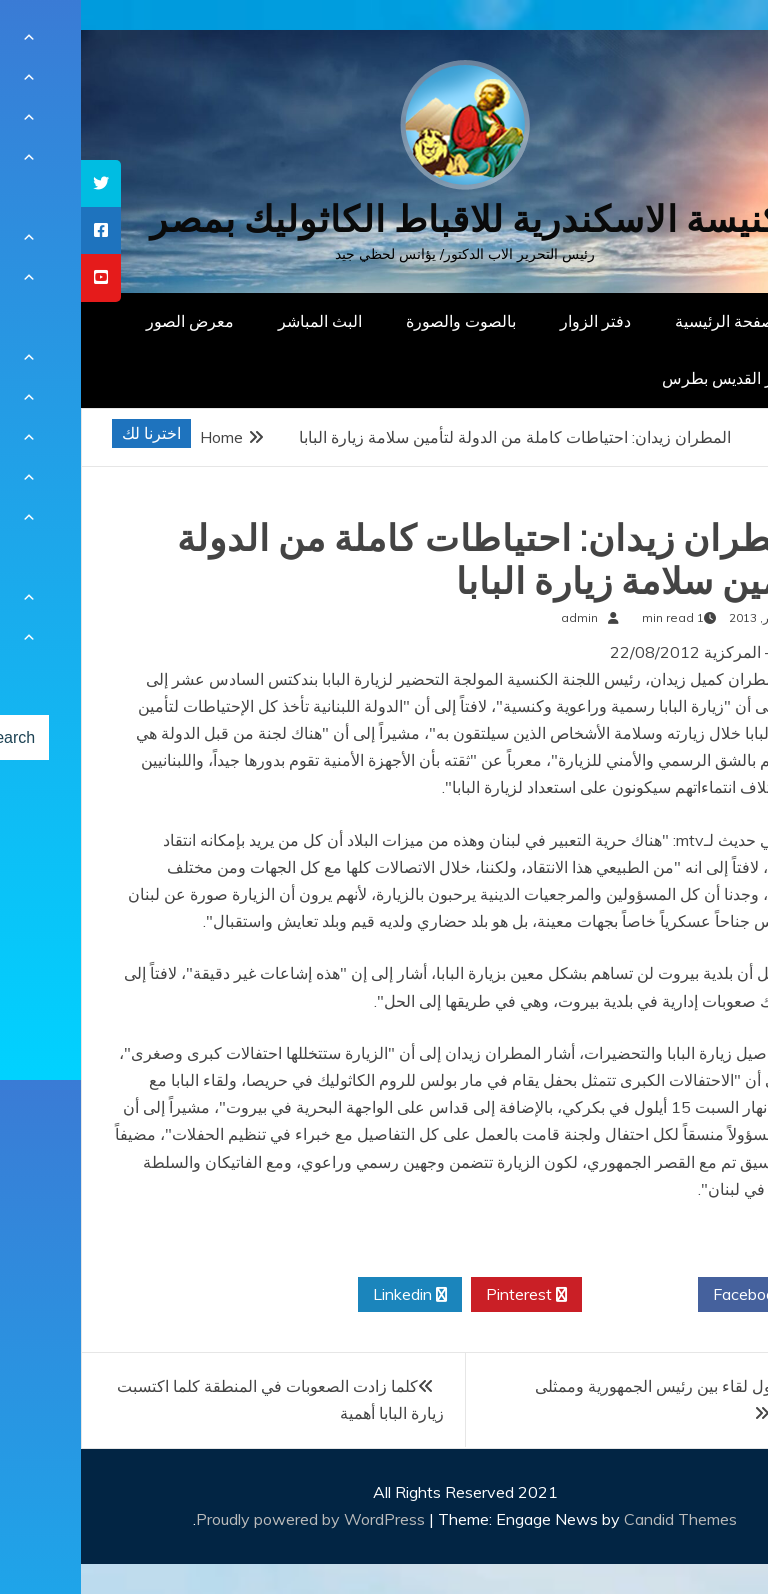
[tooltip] (20, 183)
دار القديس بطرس (642, 378)
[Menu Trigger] (702, 42)
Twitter (559, 1295)
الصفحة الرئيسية (648, 321)
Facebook (674, 1295)
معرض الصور (109, 321)
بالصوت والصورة (380, 321)
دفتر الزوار (514, 321)
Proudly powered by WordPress (231, 1519)
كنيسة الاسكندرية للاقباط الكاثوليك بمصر (384, 219)
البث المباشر (239, 321)
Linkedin (329, 1295)
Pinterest (445, 1295)
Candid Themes (599, 1519)
